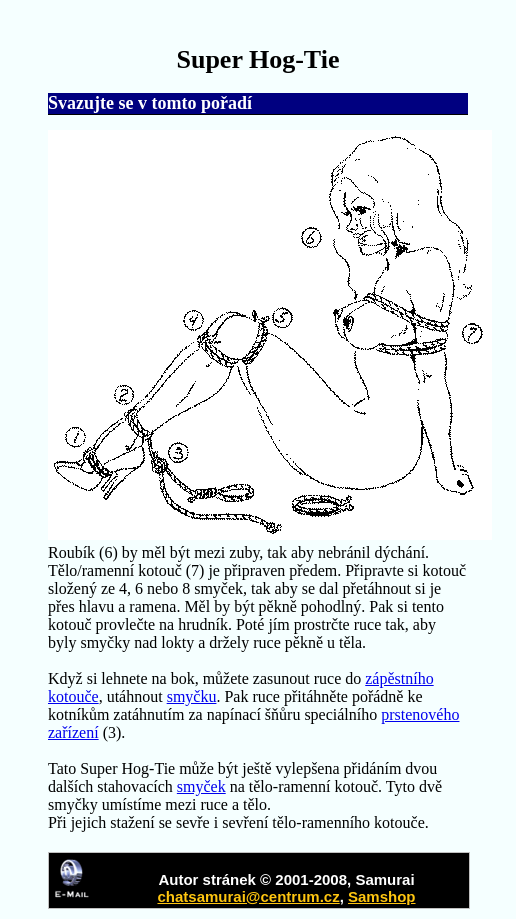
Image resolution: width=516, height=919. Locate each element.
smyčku (192, 696)
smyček (201, 786)
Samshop (382, 896)
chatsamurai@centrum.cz (248, 896)
